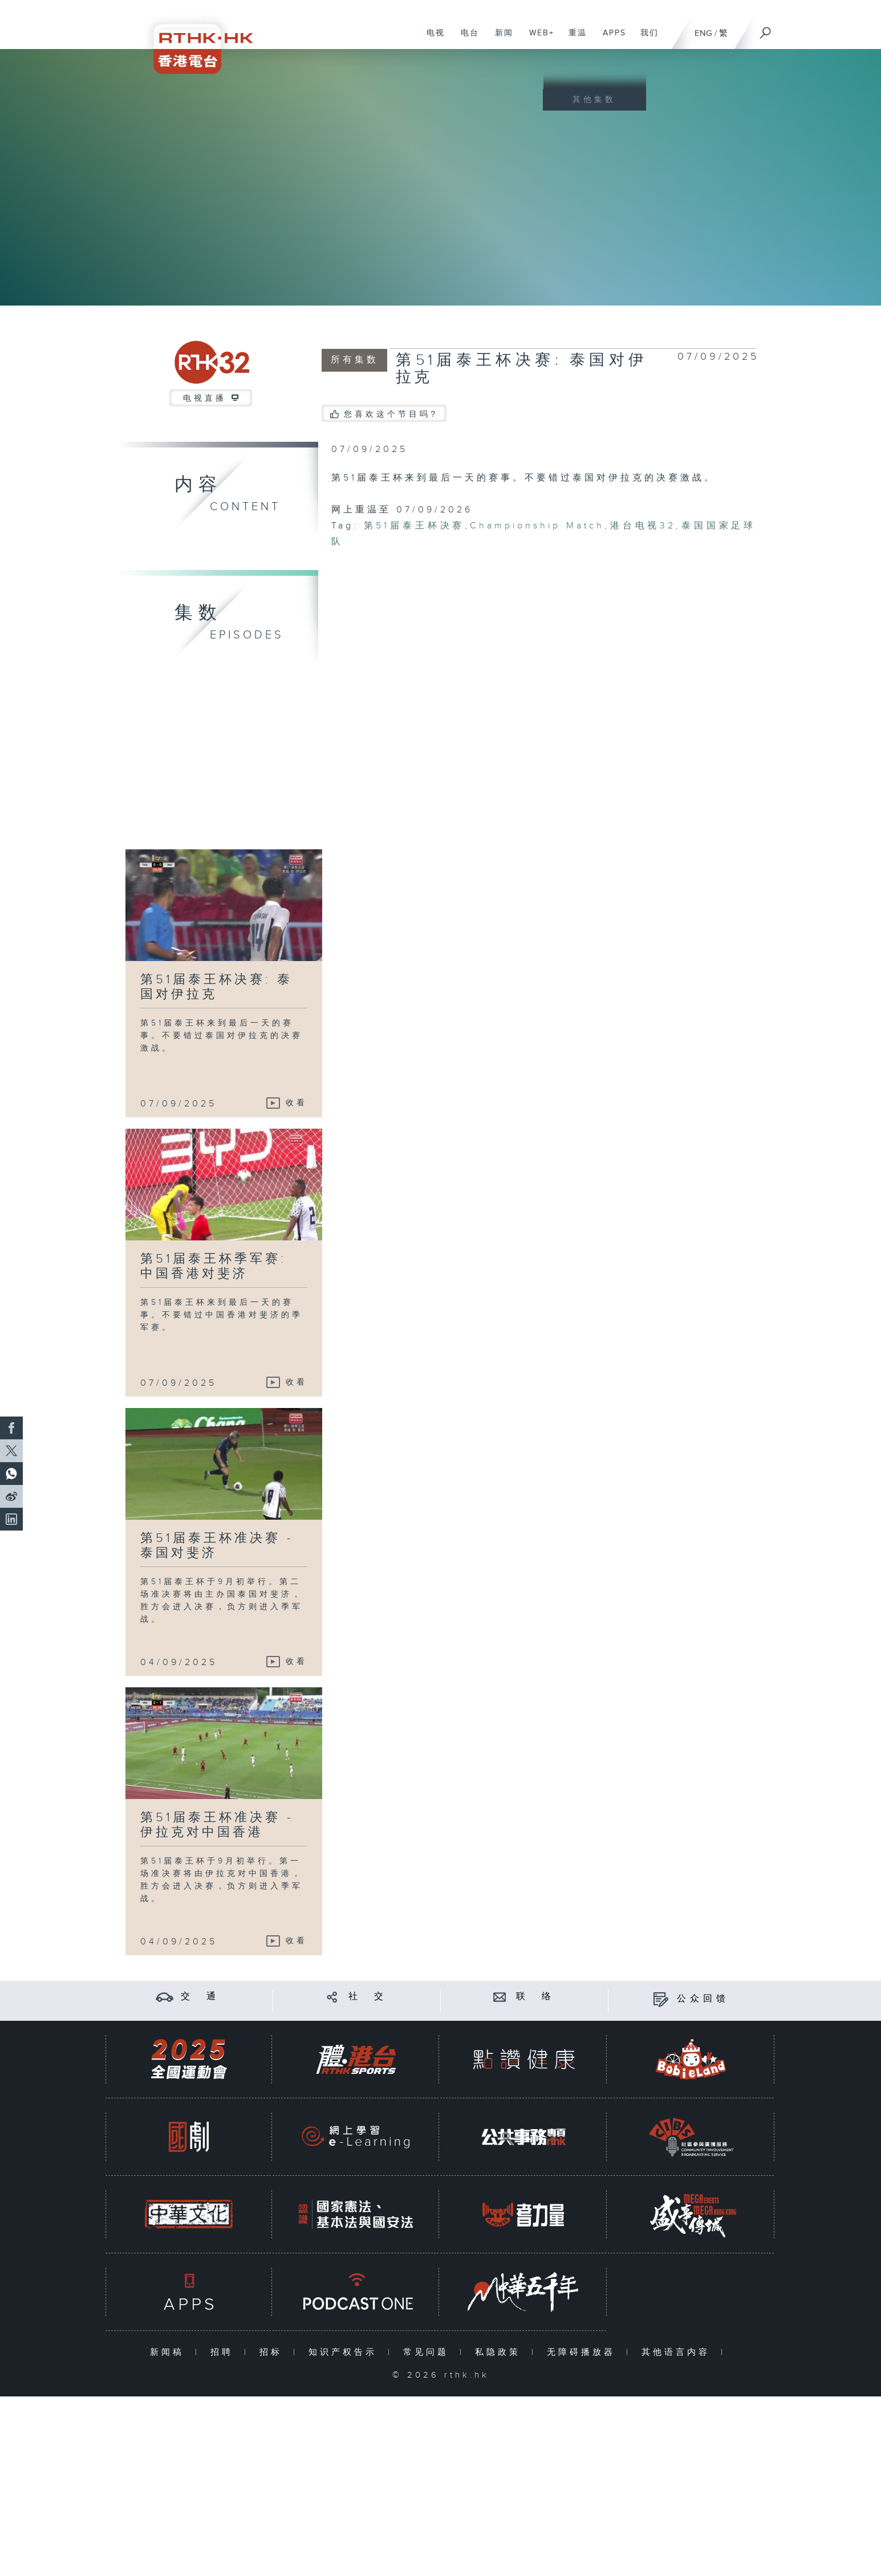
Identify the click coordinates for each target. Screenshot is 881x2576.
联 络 (535, 1996)
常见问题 (428, 2352)
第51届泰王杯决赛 (414, 525)
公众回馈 (703, 1998)
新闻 (499, 39)
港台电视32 (643, 525)
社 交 (367, 1996)
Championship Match (537, 525)
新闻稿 (169, 2352)
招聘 (224, 2352)
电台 (465, 39)
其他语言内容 (678, 2352)
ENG (703, 33)
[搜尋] (765, 29)
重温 (573, 39)
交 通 (200, 1996)
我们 (645, 39)
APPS (610, 39)
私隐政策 (500, 2352)
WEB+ (537, 39)
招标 (273, 2352)
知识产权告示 (345, 2352)
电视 (431, 39)
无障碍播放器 (583, 2352)
